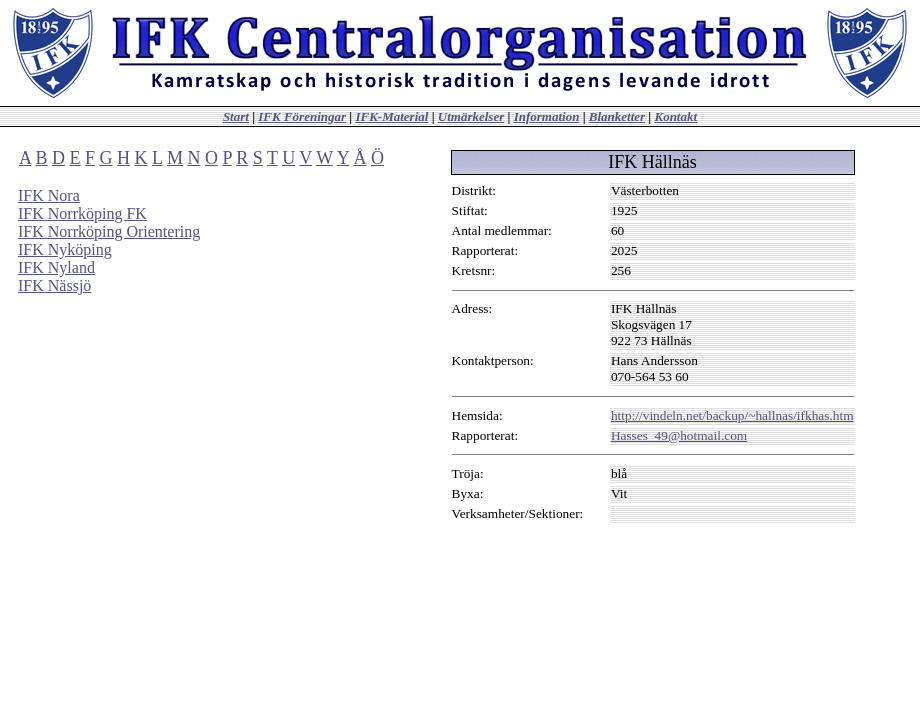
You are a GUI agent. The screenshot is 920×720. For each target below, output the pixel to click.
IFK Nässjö (54, 285)
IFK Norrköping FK (82, 213)
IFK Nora (49, 195)
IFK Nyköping (65, 249)
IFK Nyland (56, 267)
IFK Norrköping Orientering (109, 231)
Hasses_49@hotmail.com (679, 435)
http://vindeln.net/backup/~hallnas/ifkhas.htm (732, 415)
